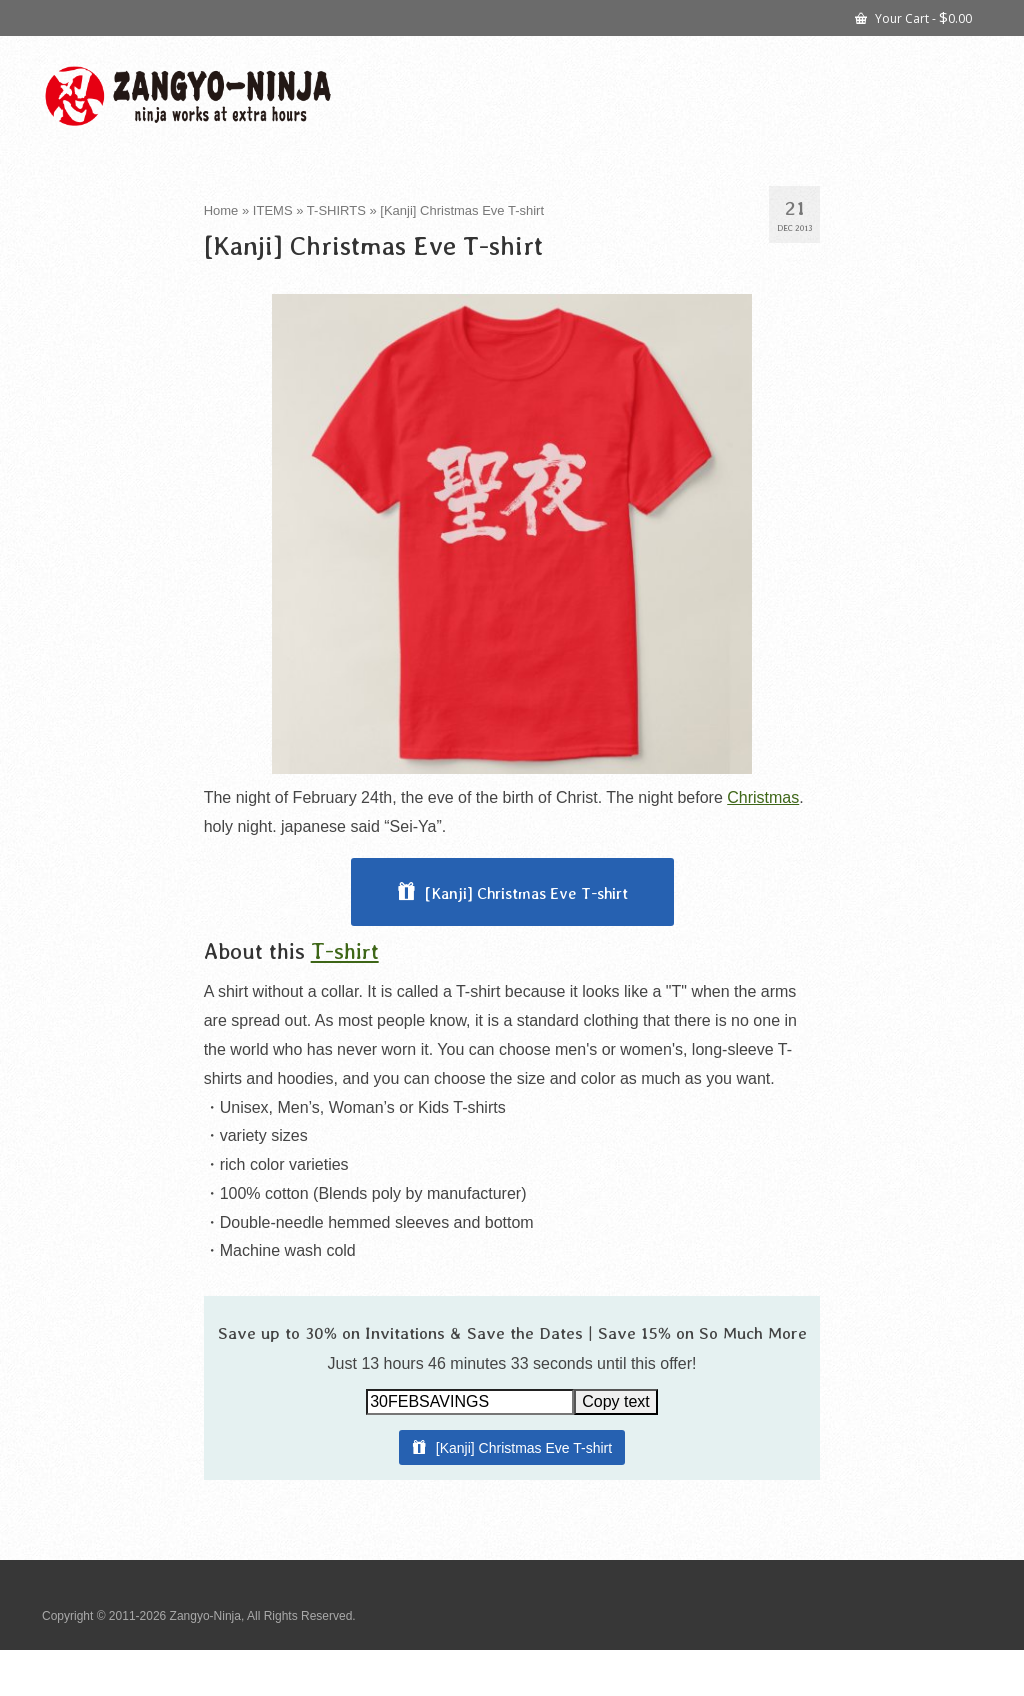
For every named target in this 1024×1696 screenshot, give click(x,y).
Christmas (763, 797)
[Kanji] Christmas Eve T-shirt (526, 893)
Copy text (616, 1401)
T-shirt (345, 950)
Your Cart (913, 17)
